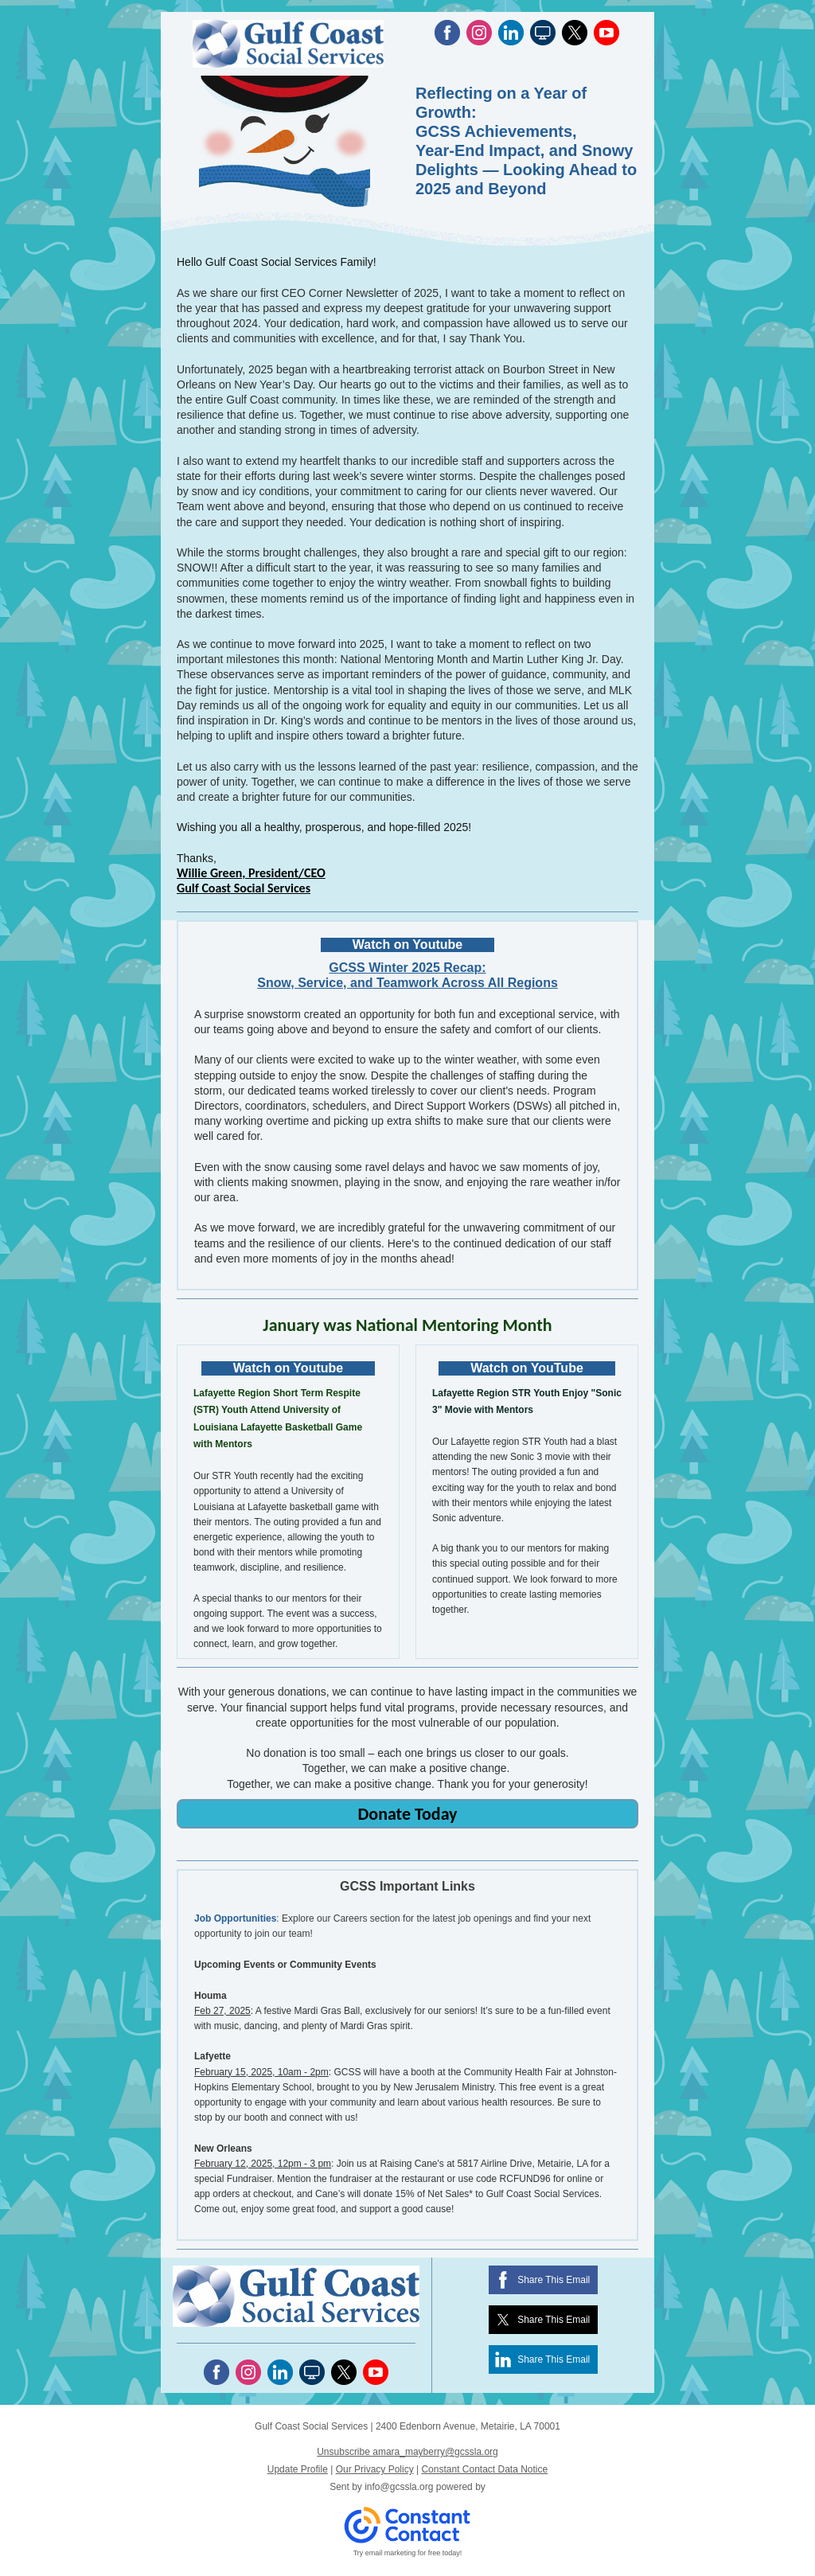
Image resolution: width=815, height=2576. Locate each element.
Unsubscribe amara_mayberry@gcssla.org (407, 2451)
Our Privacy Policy (375, 2469)
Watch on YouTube (526, 1368)
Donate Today (407, 1814)
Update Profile (297, 2469)
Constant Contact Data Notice (484, 2469)
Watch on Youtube (407, 944)
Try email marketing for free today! (407, 2553)
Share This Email (553, 2279)
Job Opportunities (235, 1918)
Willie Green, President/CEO (251, 872)
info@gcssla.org (399, 2486)
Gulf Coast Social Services (243, 888)
